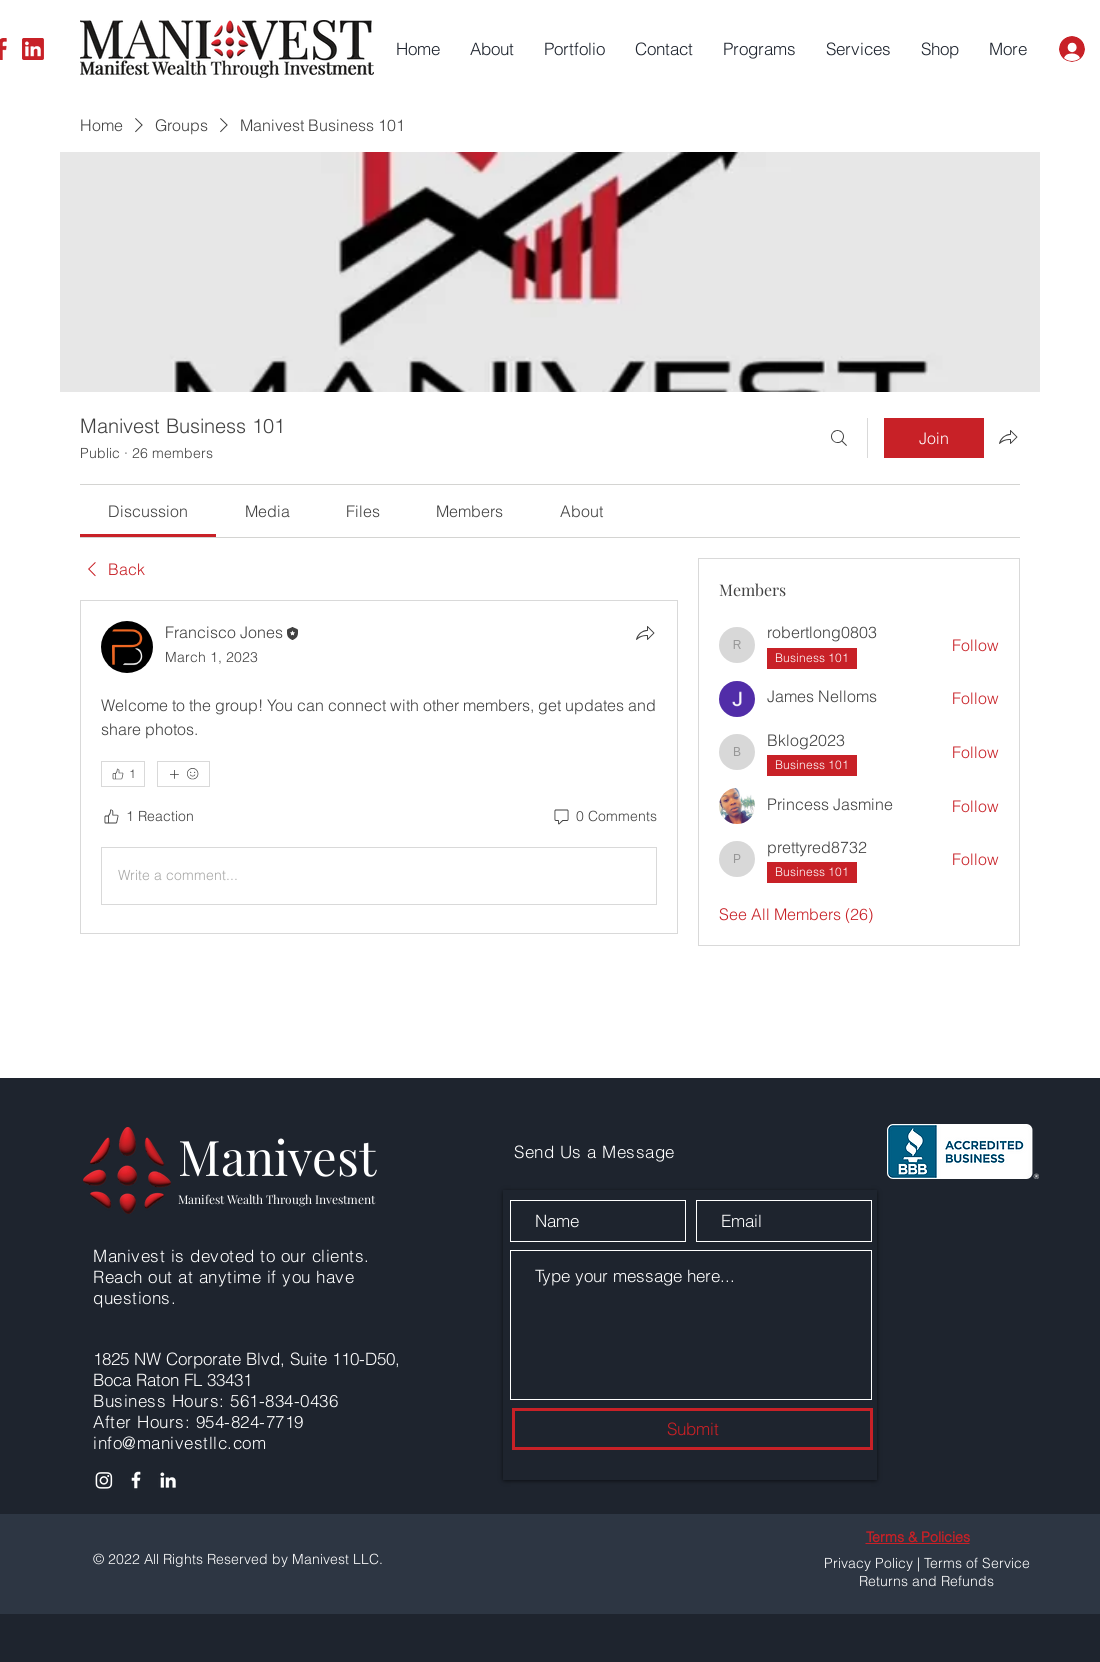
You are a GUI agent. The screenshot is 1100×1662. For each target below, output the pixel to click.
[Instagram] (104, 1480)
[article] (379, 767)
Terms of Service (977, 1563)
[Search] (839, 438)
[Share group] (1008, 437)
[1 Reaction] (147, 817)
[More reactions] (183, 774)
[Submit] (692, 1429)
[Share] (645, 633)
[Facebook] (136, 1480)
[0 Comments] (604, 817)
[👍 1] (123, 774)
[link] (148, 511)
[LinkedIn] (33, 49)
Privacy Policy (868, 1563)
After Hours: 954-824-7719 (198, 1421)
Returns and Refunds (926, 1581)
